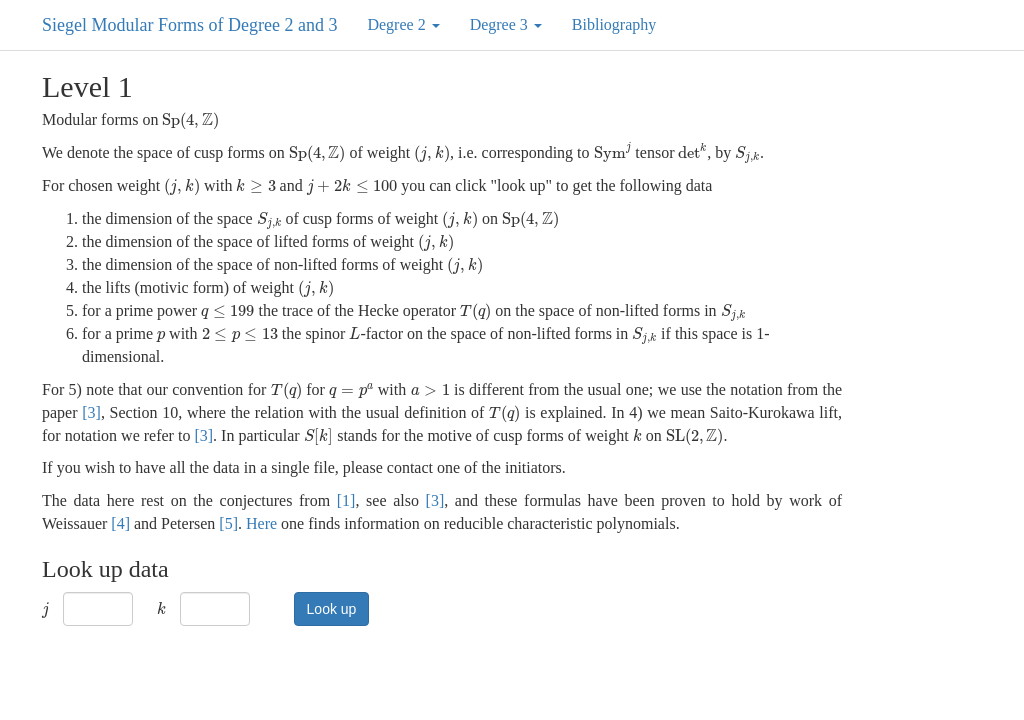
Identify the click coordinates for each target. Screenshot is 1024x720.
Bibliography (614, 24)
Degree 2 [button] (403, 24)
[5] (228, 523)
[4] (120, 523)
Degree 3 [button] (506, 24)
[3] (91, 412)
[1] (346, 500)
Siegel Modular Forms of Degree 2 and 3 (189, 25)
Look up (332, 609)
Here (261, 523)
